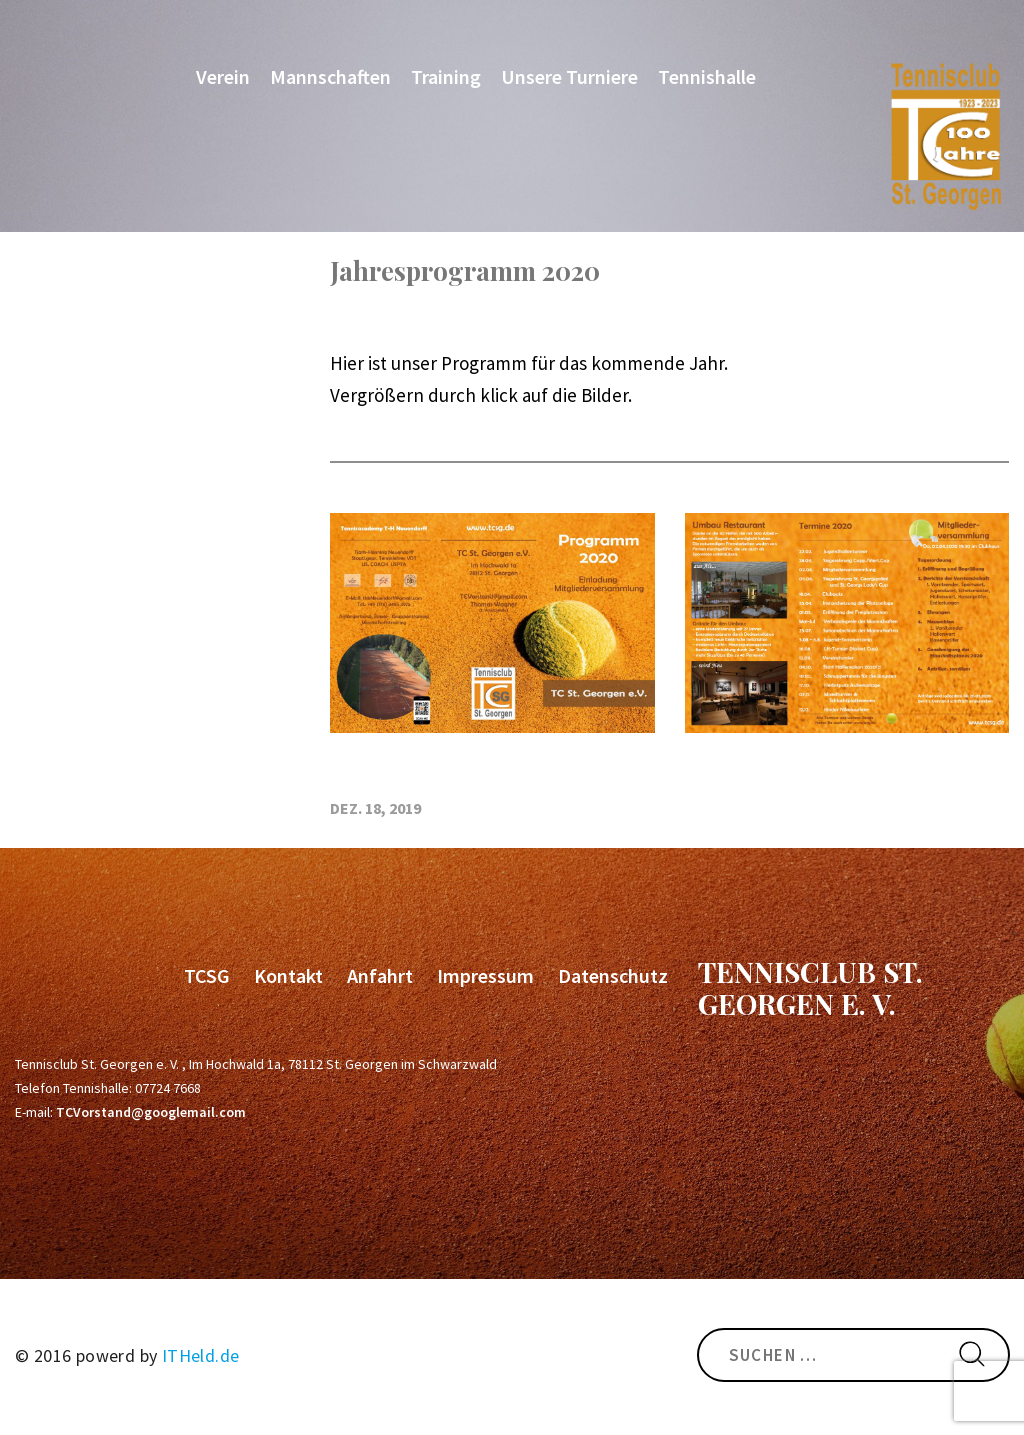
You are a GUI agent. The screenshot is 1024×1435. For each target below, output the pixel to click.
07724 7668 (168, 1088)
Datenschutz (613, 975)
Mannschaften (330, 76)
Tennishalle (707, 76)
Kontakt (288, 975)
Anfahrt (380, 975)
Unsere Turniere (569, 76)
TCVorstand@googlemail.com (151, 1112)
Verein (223, 76)
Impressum (485, 975)
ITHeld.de (201, 1355)
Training (446, 76)
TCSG (207, 975)
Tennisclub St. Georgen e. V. (810, 987)
